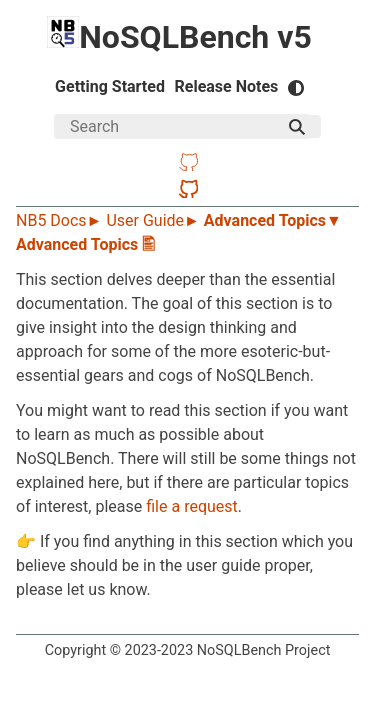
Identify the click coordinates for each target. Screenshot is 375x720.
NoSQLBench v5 (179, 37)
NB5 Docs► (61, 220)
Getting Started (110, 86)
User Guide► (154, 220)
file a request (192, 506)
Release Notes (227, 86)
